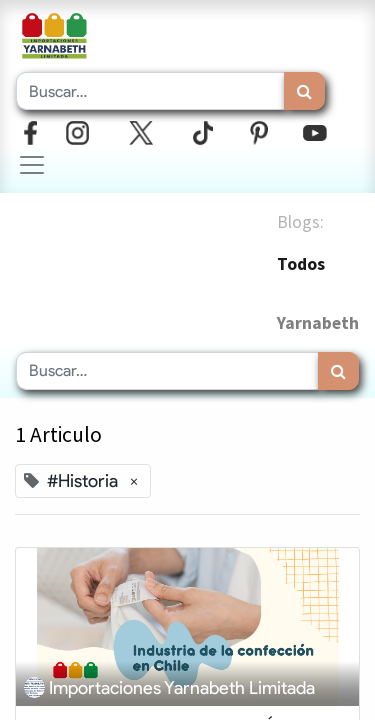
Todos (301, 264)
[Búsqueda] (304, 91)
